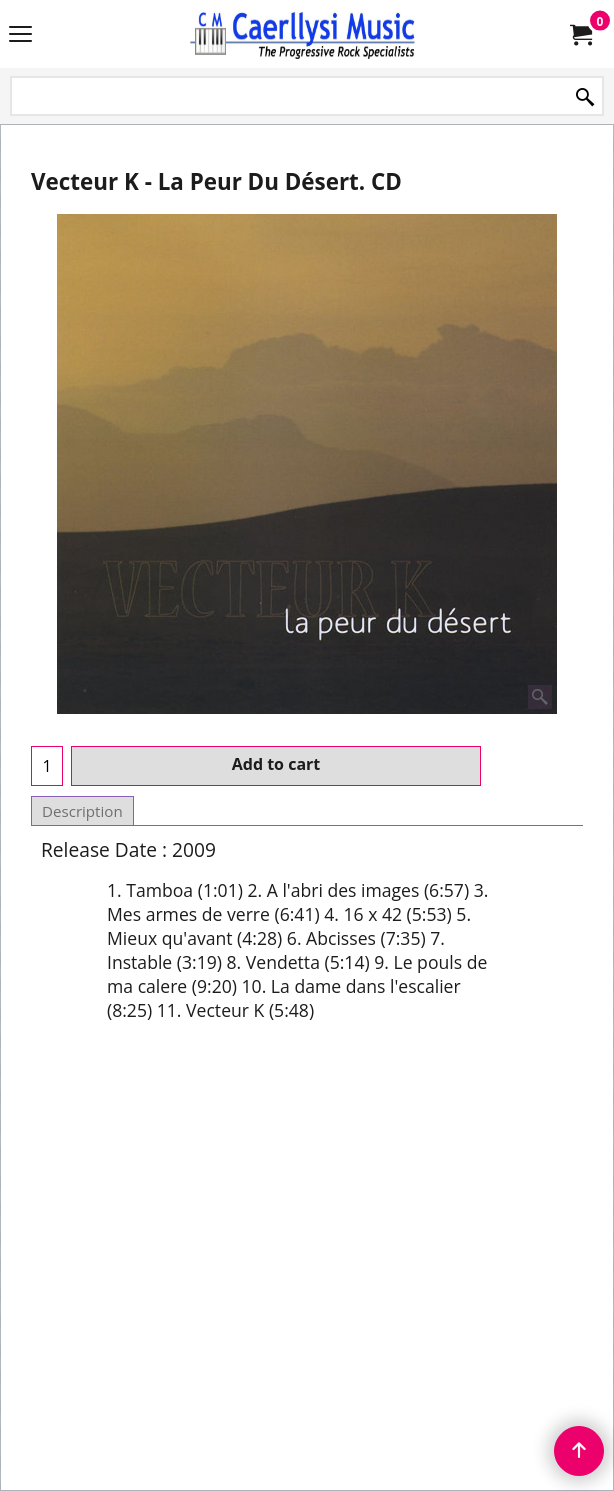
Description (82, 811)
